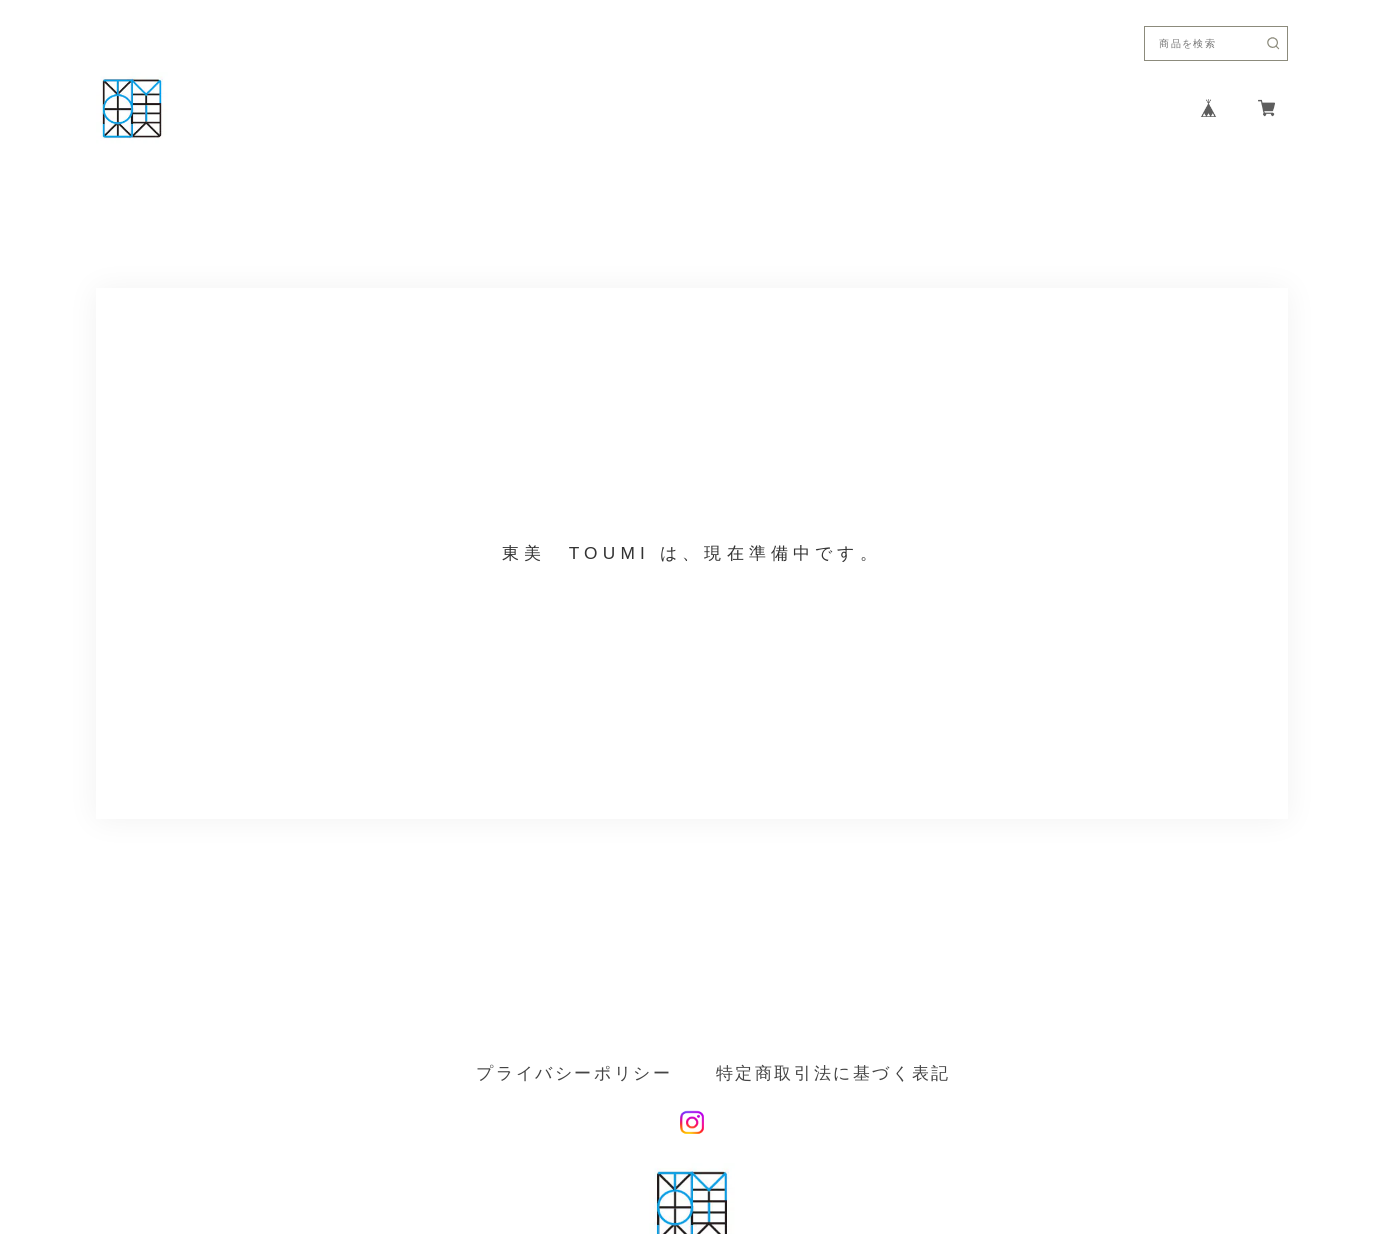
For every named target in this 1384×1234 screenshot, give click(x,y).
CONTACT (1058, 108)
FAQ (1141, 108)
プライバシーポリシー (574, 1073)
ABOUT (840, 108)
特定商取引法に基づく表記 (833, 1073)
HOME (759, 108)
